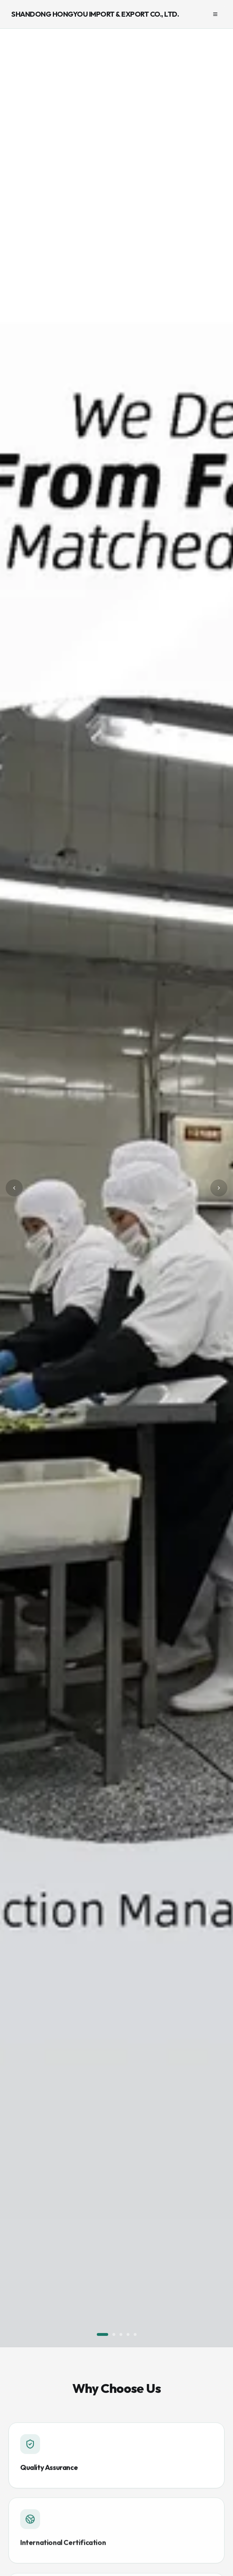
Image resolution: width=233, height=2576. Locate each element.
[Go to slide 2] (113, 2334)
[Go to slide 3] (121, 2334)
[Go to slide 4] (128, 2334)
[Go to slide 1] (102, 2334)
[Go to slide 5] (135, 2334)
